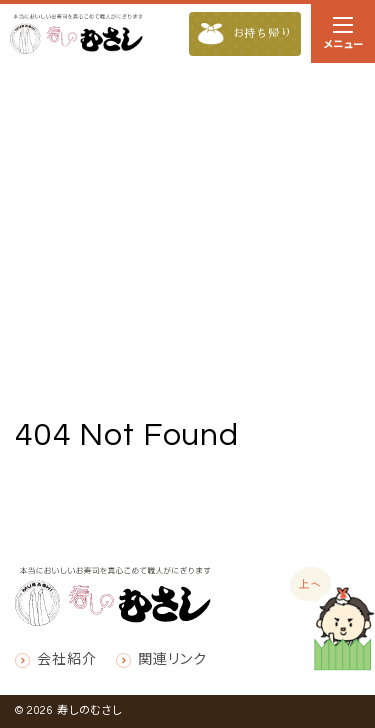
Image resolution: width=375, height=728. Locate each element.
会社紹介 (66, 660)
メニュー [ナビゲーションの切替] (343, 37)
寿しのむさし (89, 710)
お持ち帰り (245, 34)
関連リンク (172, 660)
